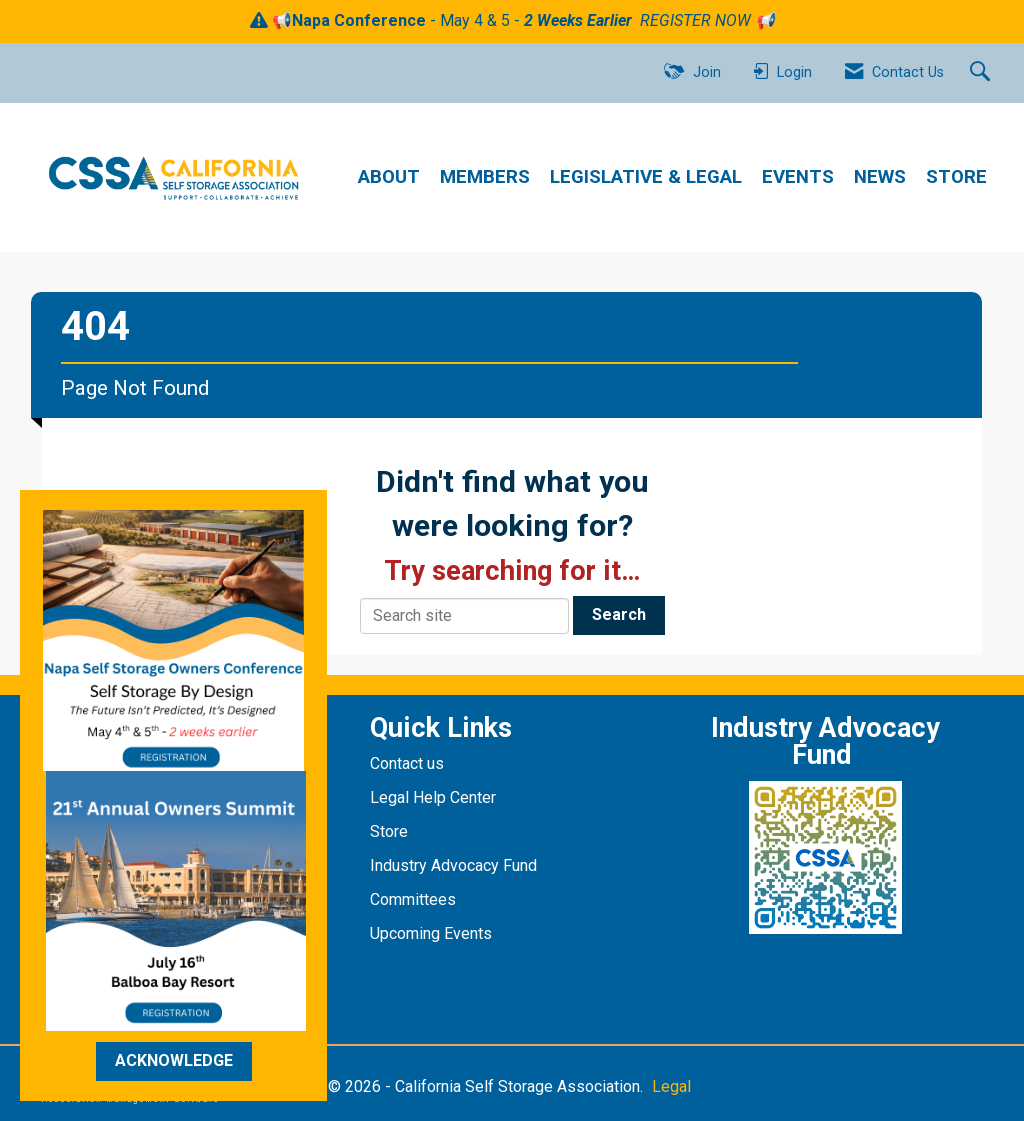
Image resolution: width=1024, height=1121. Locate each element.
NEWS (880, 177)
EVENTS (798, 177)
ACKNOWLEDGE (174, 1060)
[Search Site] (982, 73)
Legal (671, 1086)
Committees (413, 899)
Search (619, 614)
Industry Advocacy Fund (453, 865)
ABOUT (389, 177)
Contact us (409, 763)
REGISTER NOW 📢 (707, 20)
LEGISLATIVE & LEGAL (646, 177)
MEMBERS (485, 177)
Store (391, 831)
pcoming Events (438, 933)
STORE (956, 177)
